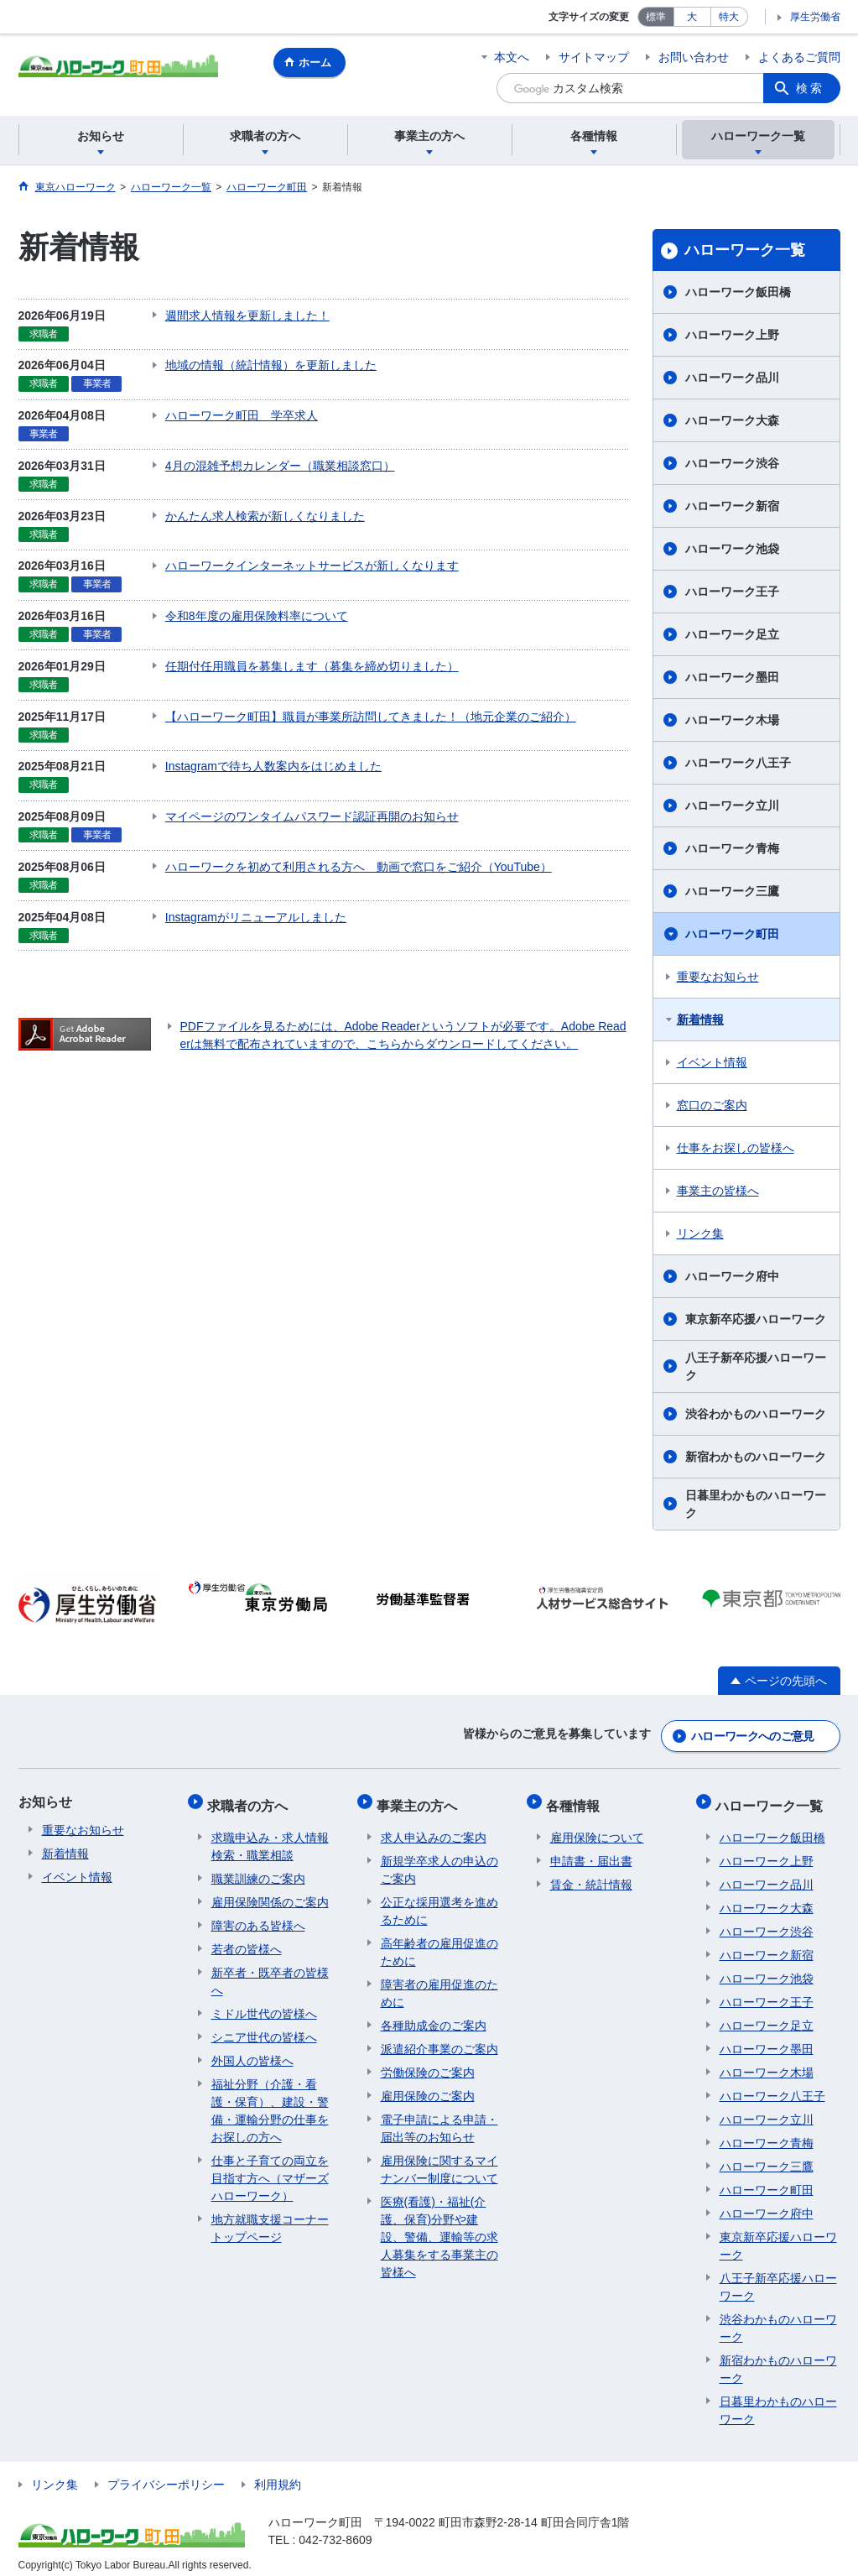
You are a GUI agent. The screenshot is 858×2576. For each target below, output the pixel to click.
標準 (656, 17)
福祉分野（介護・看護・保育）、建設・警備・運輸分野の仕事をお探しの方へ (270, 2100)
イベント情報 (712, 1062)
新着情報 (700, 1019)
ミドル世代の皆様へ (264, 2003)
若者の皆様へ (246, 1938)
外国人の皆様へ (252, 2050)
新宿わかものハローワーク (755, 1456)
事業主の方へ (421, 1798)
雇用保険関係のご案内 (270, 1891)
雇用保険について (597, 1826)
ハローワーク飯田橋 (738, 292)
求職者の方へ (251, 1798)
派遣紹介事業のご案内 (439, 2038)
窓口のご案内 (712, 1105)
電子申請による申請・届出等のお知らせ (439, 2117)
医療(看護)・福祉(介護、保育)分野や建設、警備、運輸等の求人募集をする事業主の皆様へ (439, 2226)
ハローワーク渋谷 (732, 463)
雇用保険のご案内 (428, 2085)
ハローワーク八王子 (738, 762)
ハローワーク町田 (732, 934)
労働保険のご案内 (428, 2061)
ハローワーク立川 (732, 805)
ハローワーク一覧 (744, 250)
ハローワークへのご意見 (752, 1732)
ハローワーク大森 (732, 420)
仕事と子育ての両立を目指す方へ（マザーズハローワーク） (270, 2167)
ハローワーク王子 (732, 591)
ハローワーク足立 (732, 634)
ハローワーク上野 (732, 335)
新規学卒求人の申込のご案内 (439, 1859)
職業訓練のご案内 (258, 1868)
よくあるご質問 (799, 57)
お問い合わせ (693, 57)
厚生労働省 (815, 17)
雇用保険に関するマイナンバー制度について (439, 2158)
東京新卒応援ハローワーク (755, 1319)
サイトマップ (594, 57)
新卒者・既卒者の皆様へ (270, 1970)
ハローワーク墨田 (732, 677)
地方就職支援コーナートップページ (270, 2217)
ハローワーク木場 (732, 720)
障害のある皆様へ (258, 1915)
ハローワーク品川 (732, 377)
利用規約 (277, 2473)
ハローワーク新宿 (732, 506)
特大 (729, 17)
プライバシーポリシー (166, 2473)
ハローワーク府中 (732, 1276)
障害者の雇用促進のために (439, 1982)
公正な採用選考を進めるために (439, 1900)
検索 (810, 88)
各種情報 (577, 1798)
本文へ (511, 57)
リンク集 (700, 1233)
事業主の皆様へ (718, 1190)
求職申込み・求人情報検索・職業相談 (270, 1835)
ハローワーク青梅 (732, 848)
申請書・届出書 (591, 1850)
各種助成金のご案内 (433, 2014)
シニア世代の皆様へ (264, 2026)
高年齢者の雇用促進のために (439, 1941)
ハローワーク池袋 (732, 548)
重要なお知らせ (718, 976)
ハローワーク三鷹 (732, 891)
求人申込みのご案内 (433, 1826)
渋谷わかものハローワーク (755, 1414)
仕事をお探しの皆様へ (735, 1148)
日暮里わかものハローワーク (755, 1504)
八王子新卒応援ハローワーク (755, 1366)
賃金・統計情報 (591, 1873)
